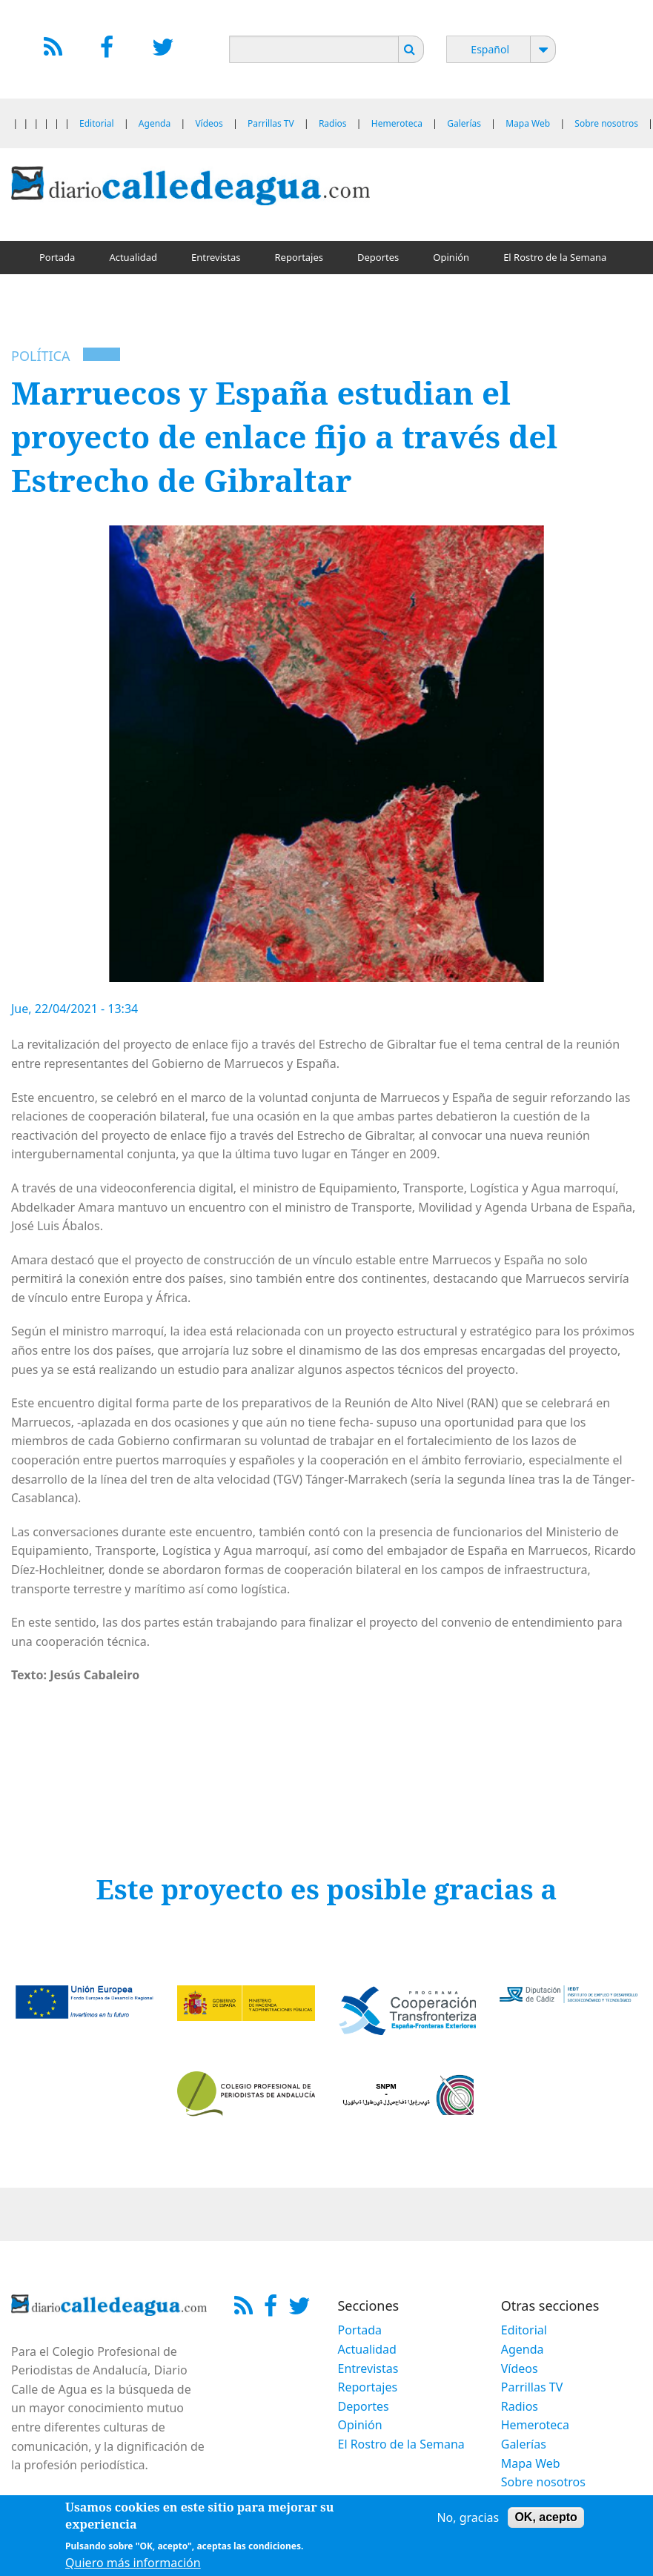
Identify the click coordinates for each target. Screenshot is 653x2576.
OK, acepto (545, 2520)
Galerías (464, 123)
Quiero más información (133, 2565)
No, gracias (468, 2520)
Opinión (451, 257)
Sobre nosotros (606, 123)
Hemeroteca (396, 123)
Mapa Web (528, 123)
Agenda (154, 123)
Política (40, 356)
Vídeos (208, 123)
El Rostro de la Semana (554, 257)
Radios (333, 123)
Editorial (96, 123)
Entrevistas (216, 257)
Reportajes (298, 257)
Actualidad (133, 257)
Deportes (378, 257)
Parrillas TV (271, 123)
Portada (57, 257)
